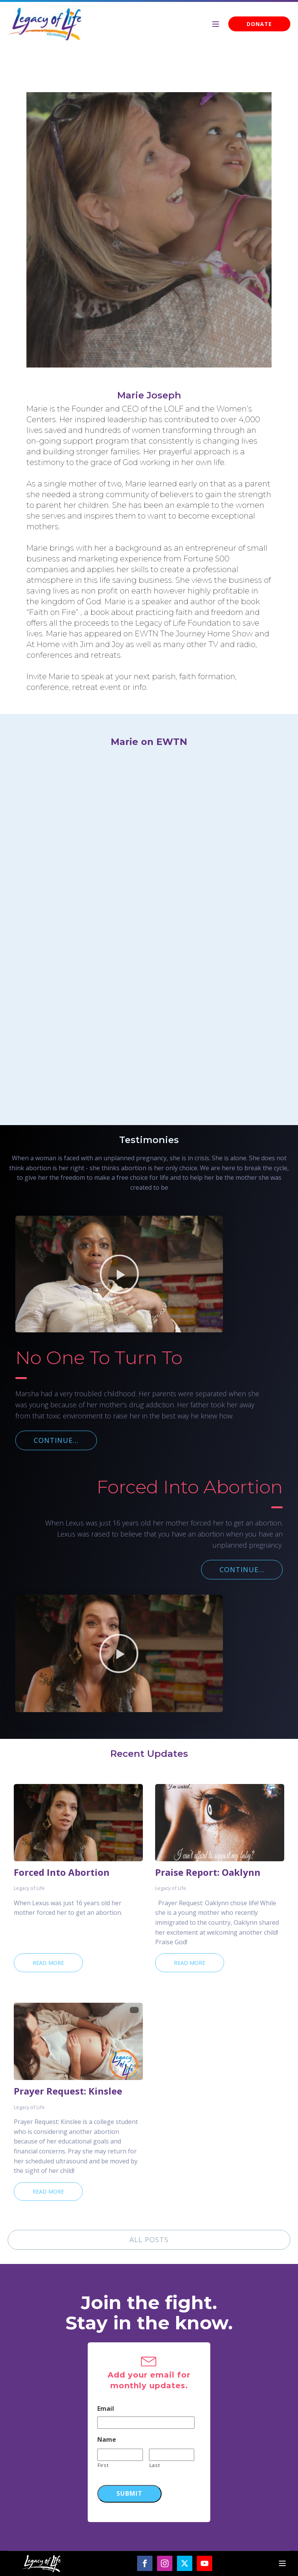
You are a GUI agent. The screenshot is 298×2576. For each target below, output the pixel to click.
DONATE (259, 24)
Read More (48, 1962)
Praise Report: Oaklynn (207, 1872)
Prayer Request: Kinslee (68, 2091)
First (103, 2465)
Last (154, 2465)
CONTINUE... (56, 1440)
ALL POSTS (149, 2239)
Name (106, 2440)
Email (105, 2409)
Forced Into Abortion (62, 1872)
